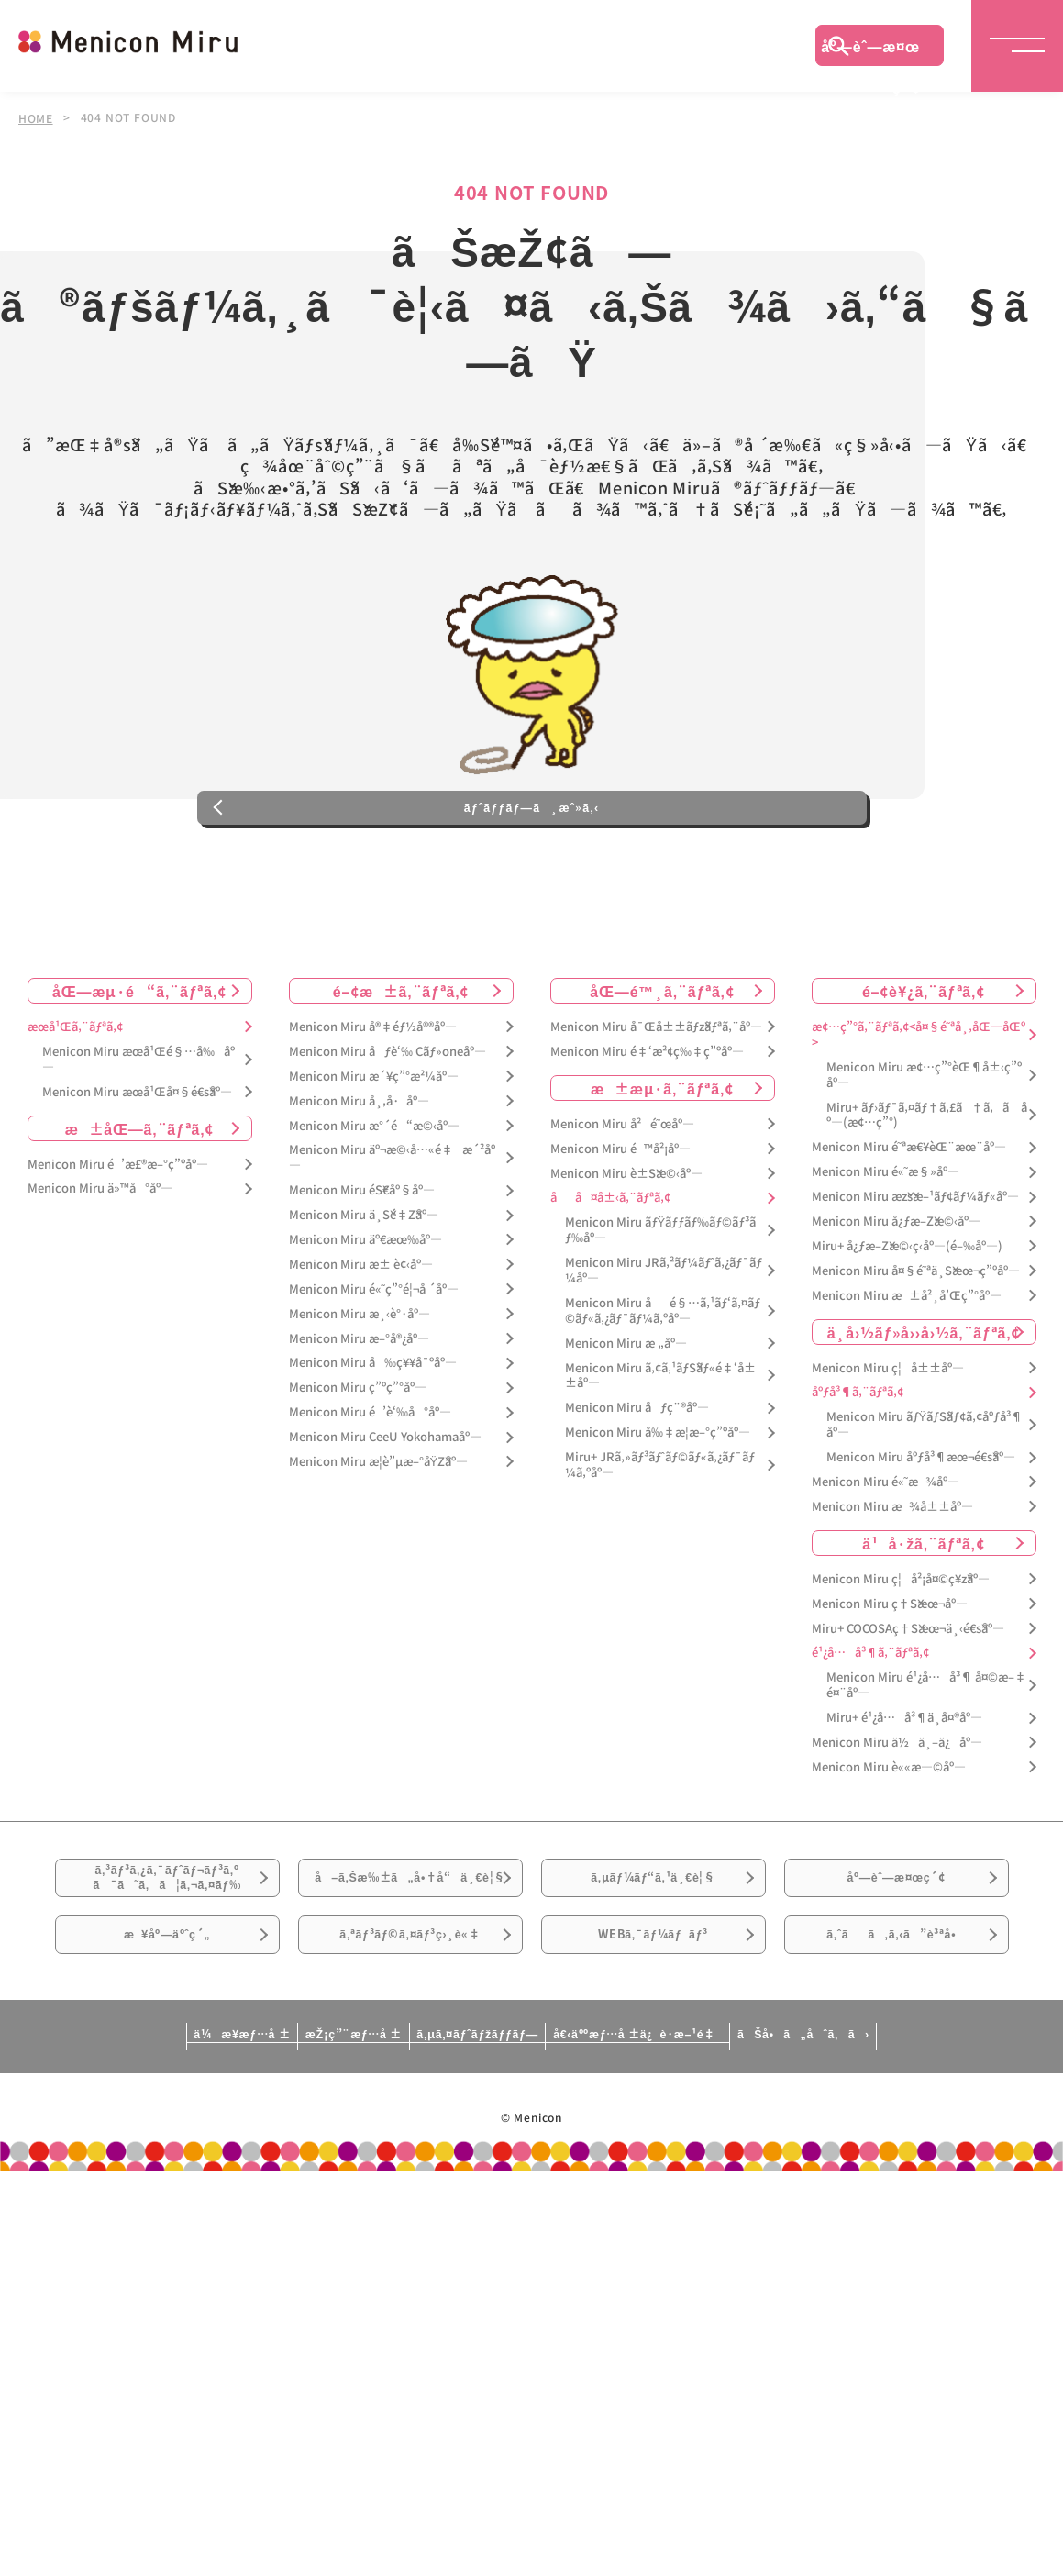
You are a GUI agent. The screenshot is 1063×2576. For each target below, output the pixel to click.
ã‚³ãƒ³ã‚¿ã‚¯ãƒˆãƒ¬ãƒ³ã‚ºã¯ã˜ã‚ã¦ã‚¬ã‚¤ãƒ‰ (167, 1959)
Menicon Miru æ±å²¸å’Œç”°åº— (907, 1363)
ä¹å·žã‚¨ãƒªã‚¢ (923, 1611)
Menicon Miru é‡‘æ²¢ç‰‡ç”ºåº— (647, 1119)
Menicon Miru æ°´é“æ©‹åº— (374, 1194)
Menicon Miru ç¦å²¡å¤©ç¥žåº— (901, 1647)
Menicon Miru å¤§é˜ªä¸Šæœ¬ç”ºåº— (916, 1339)
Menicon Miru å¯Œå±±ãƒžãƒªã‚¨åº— (656, 1095)
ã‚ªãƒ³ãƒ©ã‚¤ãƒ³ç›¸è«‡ (409, 2060)
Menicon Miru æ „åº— (626, 1411)
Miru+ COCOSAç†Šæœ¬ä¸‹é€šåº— (908, 1696)
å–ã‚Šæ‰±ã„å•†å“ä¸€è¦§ (409, 1969)
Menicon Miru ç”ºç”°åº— (357, 1456)
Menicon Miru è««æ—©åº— (889, 1835)
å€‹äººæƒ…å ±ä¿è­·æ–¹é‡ (701, 2170)
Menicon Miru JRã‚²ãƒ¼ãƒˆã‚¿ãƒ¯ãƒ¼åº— (663, 1339)
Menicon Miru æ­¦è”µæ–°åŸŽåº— (379, 1530)
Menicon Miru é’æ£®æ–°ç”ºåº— (118, 1232)
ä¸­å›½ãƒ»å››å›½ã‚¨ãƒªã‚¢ (924, 1400)
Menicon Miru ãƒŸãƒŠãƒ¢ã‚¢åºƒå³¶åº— (925, 1493)
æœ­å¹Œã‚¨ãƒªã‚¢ (75, 1095)
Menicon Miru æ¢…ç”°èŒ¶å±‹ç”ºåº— (924, 1143)
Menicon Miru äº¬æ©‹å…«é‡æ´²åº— (392, 1226)
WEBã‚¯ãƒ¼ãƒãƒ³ (653, 2060)
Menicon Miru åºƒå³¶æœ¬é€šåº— (920, 1526)
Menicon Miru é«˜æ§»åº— (885, 1241)
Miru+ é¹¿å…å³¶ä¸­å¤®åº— (904, 1786)
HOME (35, 117)
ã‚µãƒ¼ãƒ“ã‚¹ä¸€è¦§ (653, 1958)
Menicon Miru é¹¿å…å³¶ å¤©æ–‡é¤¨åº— (926, 1754)
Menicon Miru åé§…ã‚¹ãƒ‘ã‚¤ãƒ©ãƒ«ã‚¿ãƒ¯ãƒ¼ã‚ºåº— (662, 1378)
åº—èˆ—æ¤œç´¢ (870, 50)
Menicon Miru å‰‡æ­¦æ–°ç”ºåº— (657, 1501)
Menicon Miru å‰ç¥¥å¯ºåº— (373, 1431)
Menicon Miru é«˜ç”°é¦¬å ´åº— (374, 1357)
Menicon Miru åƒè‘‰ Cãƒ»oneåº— (387, 1119)
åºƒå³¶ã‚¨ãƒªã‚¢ (857, 1461)
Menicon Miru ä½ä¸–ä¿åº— (897, 1810)
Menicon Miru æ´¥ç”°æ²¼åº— (374, 1144)
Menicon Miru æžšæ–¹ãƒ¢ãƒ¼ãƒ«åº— (915, 1265)
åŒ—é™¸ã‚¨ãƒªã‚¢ (662, 1059)
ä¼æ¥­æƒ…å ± (106, 2170)
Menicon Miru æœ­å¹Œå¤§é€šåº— (137, 1160)
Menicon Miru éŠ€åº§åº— (362, 1259)
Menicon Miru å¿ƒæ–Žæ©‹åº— (896, 1289)
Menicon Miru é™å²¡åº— (620, 1217)
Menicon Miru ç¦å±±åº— (888, 1436)
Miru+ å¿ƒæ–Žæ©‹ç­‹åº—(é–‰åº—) (907, 1314)
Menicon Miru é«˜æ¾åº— (885, 1550)
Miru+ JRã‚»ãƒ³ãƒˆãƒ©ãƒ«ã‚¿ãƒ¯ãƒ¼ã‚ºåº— (660, 1533)
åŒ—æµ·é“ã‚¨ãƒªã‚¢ (139, 1059)
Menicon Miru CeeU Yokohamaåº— (385, 1506)
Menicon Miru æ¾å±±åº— (892, 1574)
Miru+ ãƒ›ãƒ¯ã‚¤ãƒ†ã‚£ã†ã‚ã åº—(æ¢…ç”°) (926, 1183)
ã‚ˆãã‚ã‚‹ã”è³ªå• (896, 2060)
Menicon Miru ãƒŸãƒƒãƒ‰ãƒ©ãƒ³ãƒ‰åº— (661, 1299)
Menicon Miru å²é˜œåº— (622, 1192)
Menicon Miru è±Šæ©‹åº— (626, 1241)
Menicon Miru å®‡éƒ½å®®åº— (373, 1095)
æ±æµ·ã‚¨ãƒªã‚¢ (662, 1156)
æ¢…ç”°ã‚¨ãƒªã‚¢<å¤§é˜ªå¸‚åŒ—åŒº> (918, 1102)
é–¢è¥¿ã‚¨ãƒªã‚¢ (923, 1059)
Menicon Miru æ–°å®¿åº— (359, 1407)
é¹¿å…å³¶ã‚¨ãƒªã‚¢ (870, 1721)
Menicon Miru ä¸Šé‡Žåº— (363, 1284)
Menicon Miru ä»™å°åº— (100, 1257)
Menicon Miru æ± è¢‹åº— (361, 1332)
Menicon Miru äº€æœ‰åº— (365, 1308)
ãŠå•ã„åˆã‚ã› (938, 2170)
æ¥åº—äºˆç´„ (167, 2060)
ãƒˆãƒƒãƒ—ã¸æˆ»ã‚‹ (531, 866)
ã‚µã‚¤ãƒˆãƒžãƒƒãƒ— (470, 2170)
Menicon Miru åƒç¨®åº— (637, 1476)
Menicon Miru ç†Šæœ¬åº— (890, 1672)
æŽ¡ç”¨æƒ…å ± (281, 2170)
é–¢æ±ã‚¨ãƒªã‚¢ (401, 1059)
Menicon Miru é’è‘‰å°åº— (370, 1481)
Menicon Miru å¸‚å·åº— (359, 1169)
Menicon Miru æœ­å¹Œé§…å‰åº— (138, 1127)
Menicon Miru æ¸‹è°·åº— (359, 1382)
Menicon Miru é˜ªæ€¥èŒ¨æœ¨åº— (909, 1216)
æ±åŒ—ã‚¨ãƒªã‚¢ (140, 1196)
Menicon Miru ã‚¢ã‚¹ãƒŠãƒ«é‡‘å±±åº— (660, 1444)
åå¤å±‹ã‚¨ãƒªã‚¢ (610, 1266)
